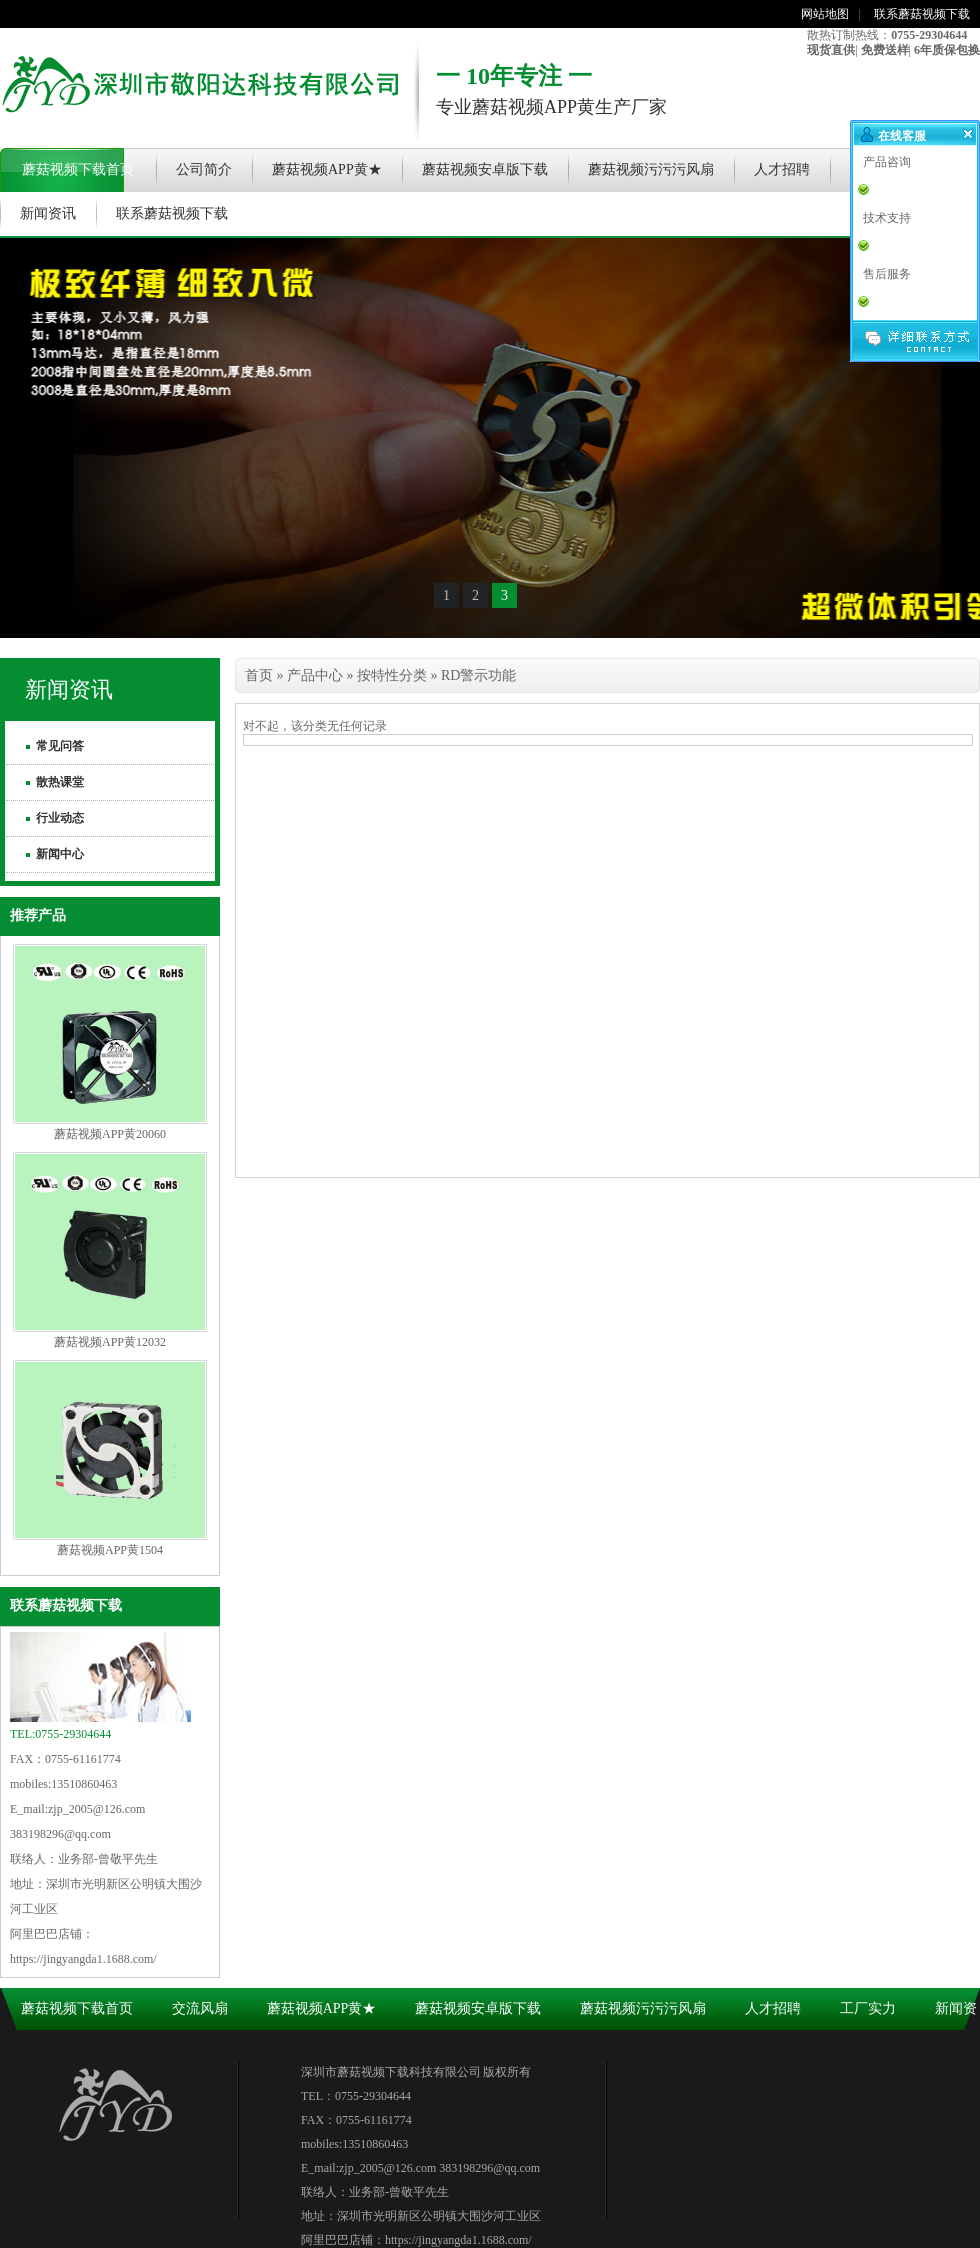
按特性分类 (392, 675)
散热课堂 (60, 782)
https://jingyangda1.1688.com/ (83, 1959)
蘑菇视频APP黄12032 (110, 1342)
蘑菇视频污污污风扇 (651, 169)
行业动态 (60, 818)
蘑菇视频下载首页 (78, 169)
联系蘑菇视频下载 (922, 14)
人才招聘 (782, 169)
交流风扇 (200, 2008)
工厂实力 (868, 2008)
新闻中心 (60, 854)
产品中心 (315, 675)
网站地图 (825, 14)
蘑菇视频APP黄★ (327, 169)
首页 (259, 675)
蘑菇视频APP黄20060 (110, 1134)
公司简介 (204, 169)
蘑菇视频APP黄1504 (110, 1550)
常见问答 (60, 746)
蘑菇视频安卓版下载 (485, 169)
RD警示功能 (478, 675)
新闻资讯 (48, 213)
